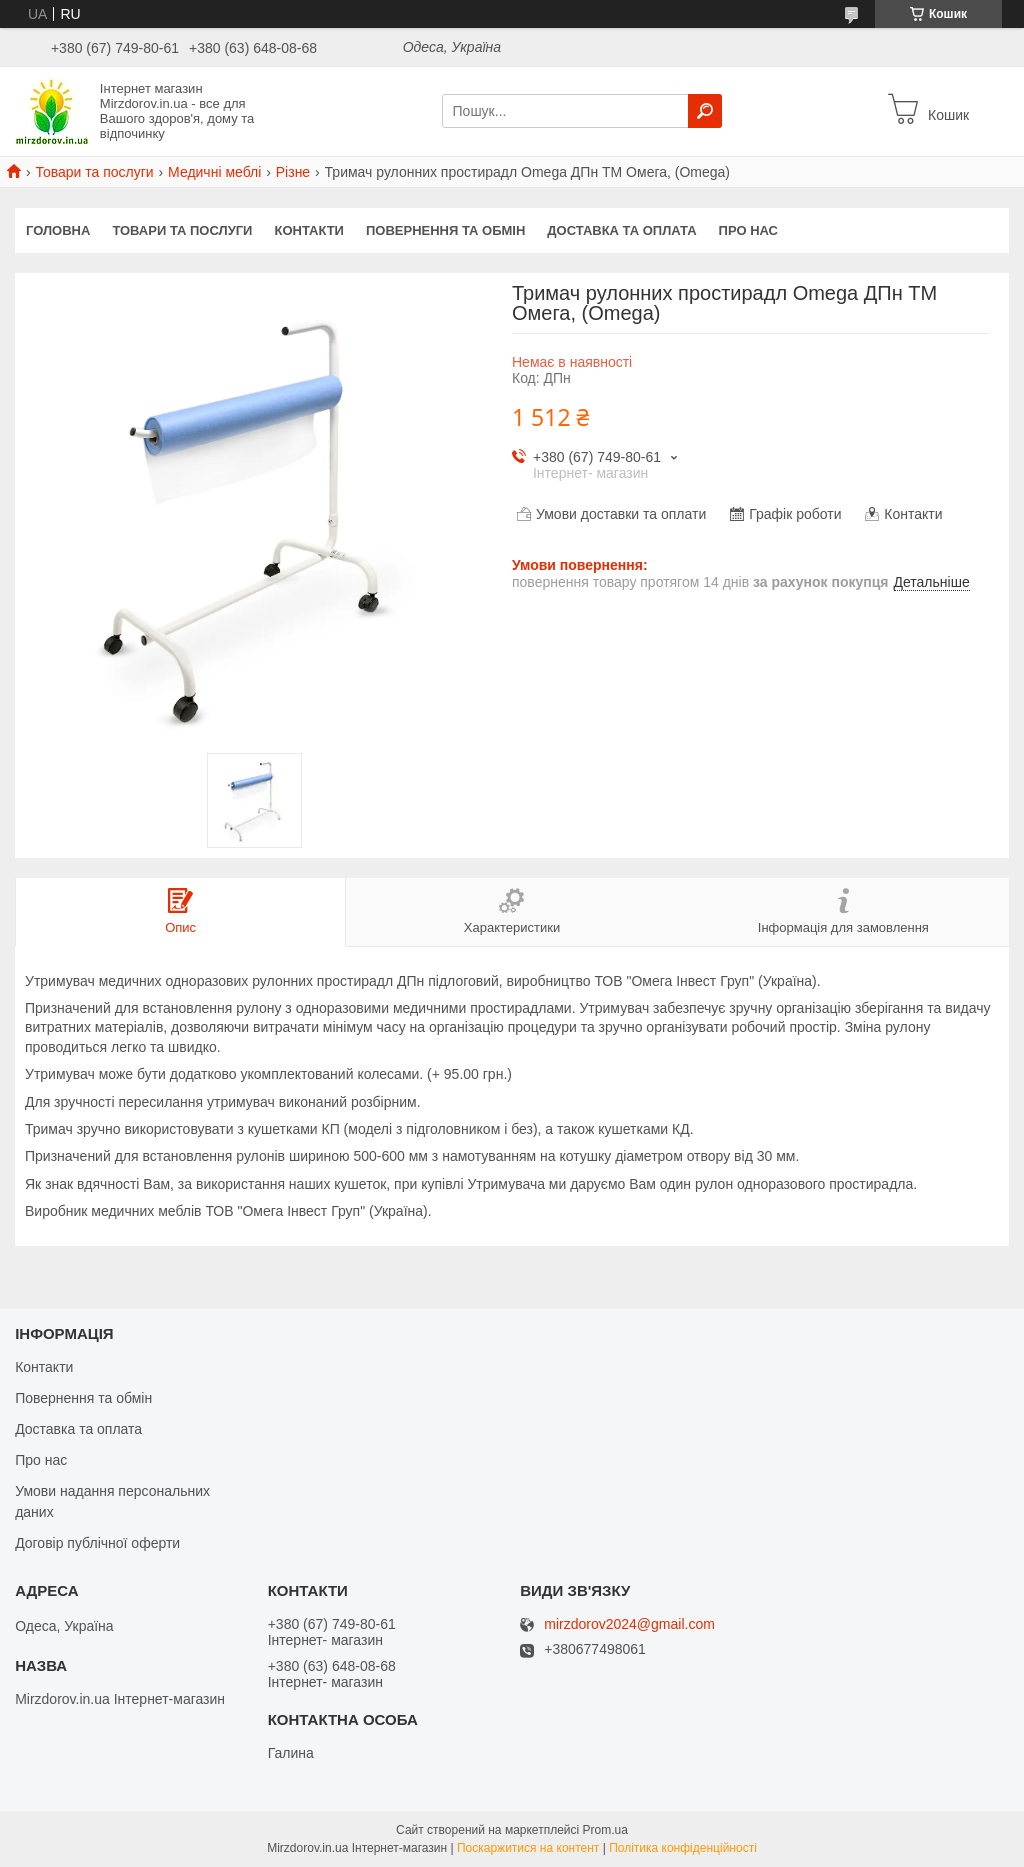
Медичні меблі (214, 172)
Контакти (309, 230)
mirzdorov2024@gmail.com (629, 1624)
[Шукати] (705, 111)
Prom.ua (605, 1830)
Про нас (748, 230)
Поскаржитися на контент (528, 1848)
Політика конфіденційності (683, 1848)
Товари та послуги (94, 172)
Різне (293, 172)
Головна (58, 230)
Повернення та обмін (445, 230)
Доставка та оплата (621, 230)
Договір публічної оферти (97, 1543)
